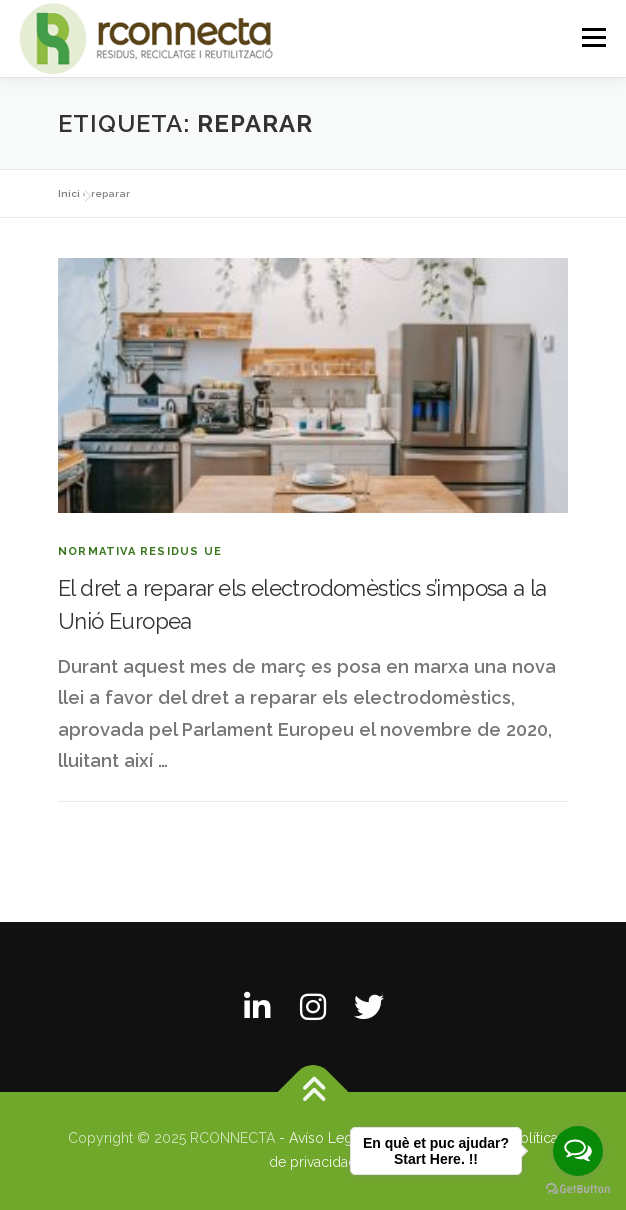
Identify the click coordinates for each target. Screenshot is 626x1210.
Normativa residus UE (140, 551)
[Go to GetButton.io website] (578, 1189)
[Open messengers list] (578, 1151)
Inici (69, 193)
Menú (593, 37)
